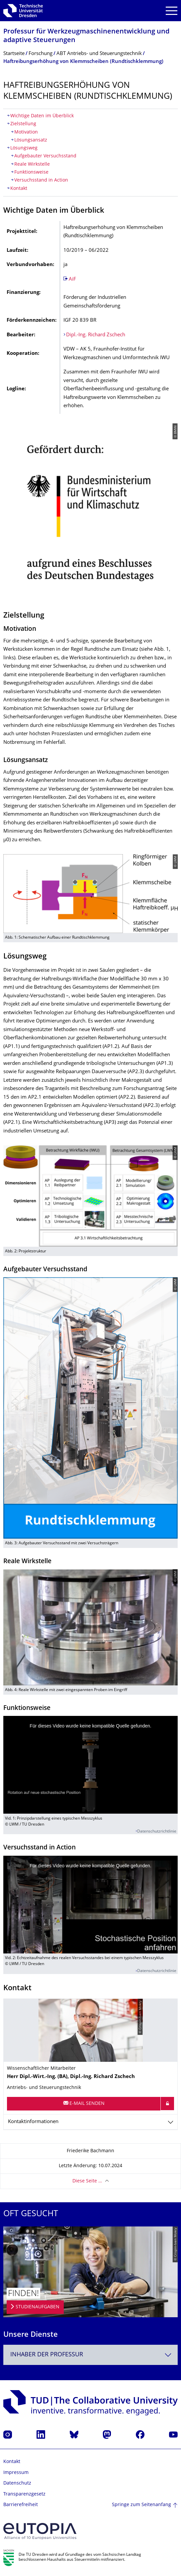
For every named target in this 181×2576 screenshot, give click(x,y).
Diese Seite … (87, 2181)
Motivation (26, 132)
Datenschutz (17, 2483)
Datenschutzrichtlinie (156, 1832)
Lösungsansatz (30, 140)
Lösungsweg (24, 148)
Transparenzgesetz (24, 2494)
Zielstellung (23, 124)
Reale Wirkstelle (32, 164)
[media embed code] (90, 1765)
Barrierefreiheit (20, 2505)
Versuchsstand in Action (41, 180)
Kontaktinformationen (33, 2121)
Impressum (16, 2473)
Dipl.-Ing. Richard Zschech (95, 335)
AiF (72, 279)
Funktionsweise (31, 172)
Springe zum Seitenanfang (141, 2505)
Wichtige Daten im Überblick (42, 116)
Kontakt (18, 189)
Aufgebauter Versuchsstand (45, 156)
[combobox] (90, 2355)
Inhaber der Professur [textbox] (46, 2355)
